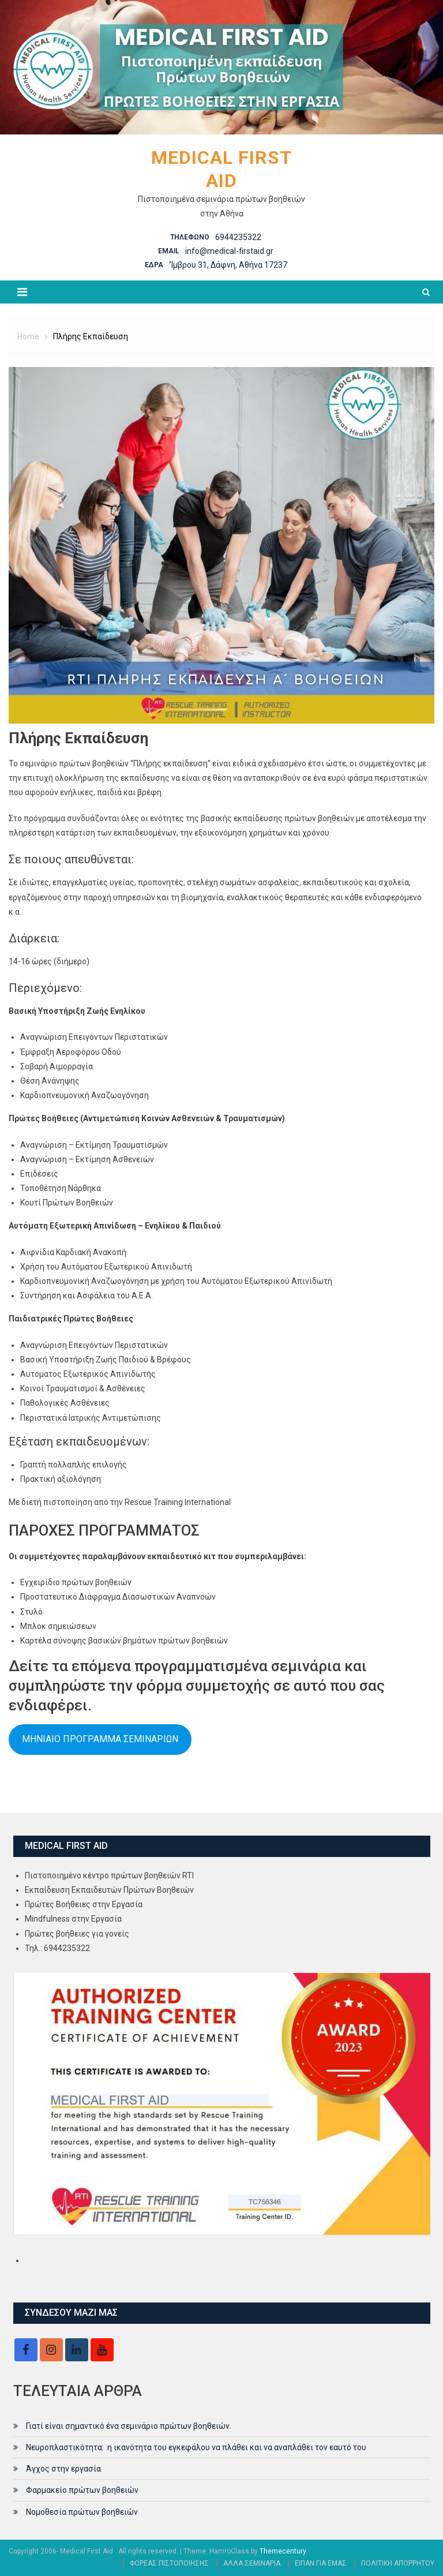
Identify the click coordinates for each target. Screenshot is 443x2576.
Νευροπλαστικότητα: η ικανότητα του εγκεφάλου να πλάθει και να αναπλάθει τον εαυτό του (196, 2447)
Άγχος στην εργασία (63, 2468)
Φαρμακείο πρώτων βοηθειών (82, 2490)
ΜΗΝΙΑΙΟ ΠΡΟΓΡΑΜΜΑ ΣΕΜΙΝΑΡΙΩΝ (100, 1738)
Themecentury (283, 2551)
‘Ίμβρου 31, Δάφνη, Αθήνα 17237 (228, 265)
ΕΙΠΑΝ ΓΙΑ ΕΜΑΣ (321, 2563)
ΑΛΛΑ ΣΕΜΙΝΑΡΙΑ (251, 2563)
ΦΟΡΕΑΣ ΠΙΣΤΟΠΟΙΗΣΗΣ (169, 2563)
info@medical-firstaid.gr (229, 251)
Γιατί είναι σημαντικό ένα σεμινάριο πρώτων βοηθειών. (128, 2426)
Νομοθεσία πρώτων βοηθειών (82, 2512)
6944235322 (238, 237)
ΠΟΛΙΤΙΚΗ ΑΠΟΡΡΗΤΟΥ (397, 2563)
